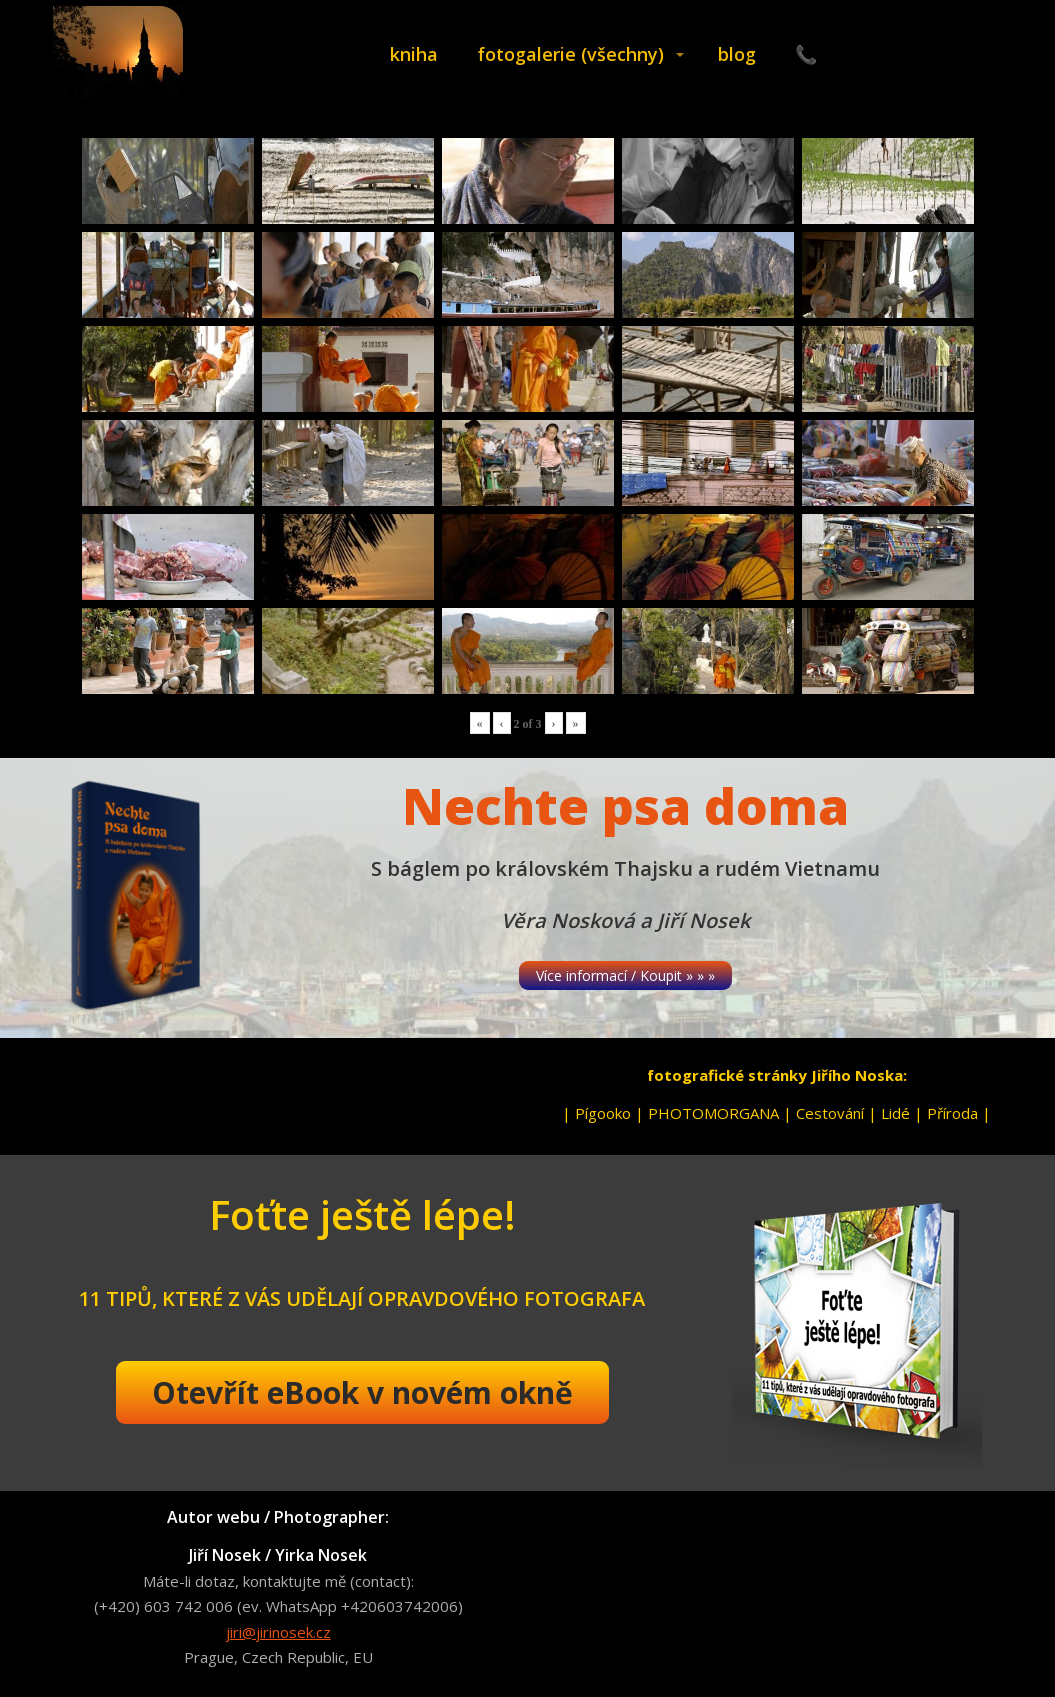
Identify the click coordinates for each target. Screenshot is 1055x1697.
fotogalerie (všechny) (570, 54)
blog (737, 54)
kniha (414, 54)
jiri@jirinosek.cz (278, 1632)
